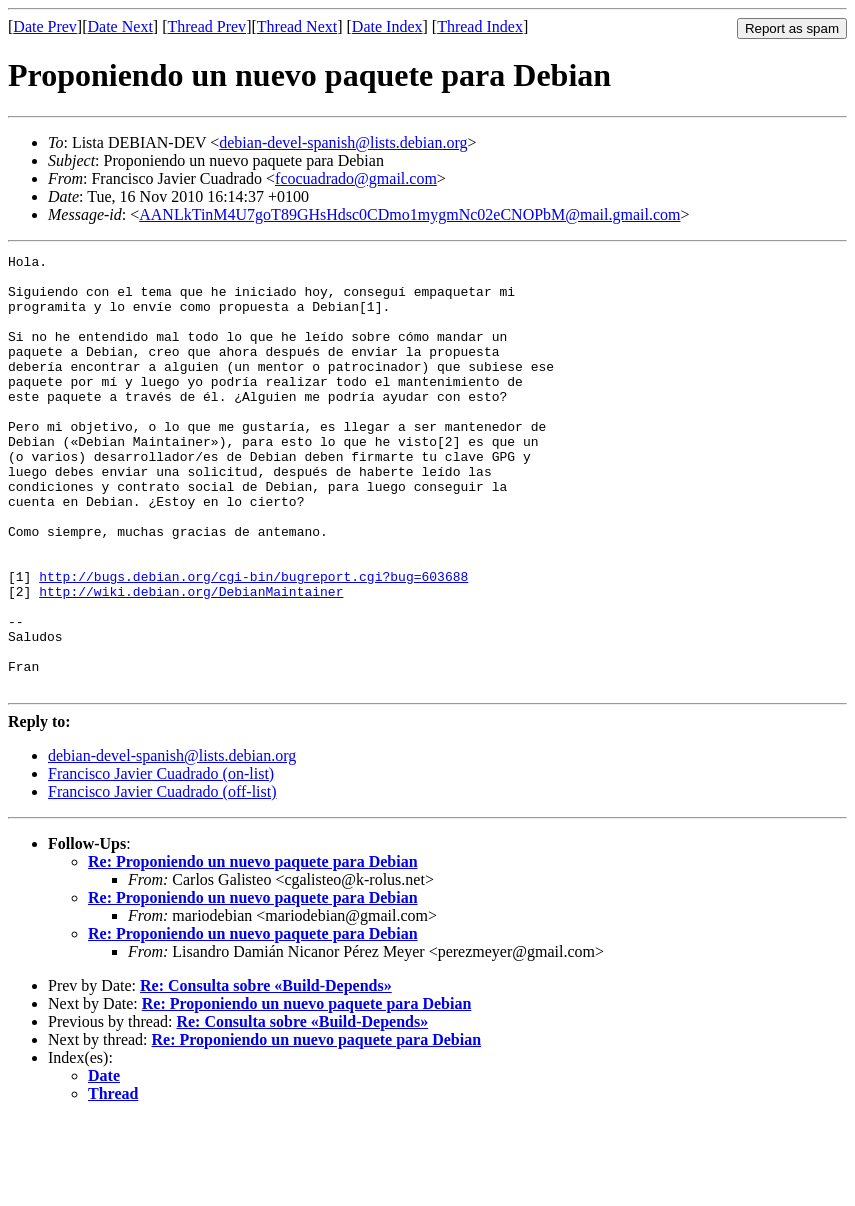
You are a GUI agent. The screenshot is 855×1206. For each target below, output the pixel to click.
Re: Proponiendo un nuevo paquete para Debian (253, 948)
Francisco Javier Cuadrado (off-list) (162, 878)
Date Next (120, 26)
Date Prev (45, 26)
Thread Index (480, 26)
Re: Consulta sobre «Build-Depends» (266, 1072)
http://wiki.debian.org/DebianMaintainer (191, 660)
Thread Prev (206, 26)
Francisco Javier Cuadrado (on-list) (161, 860)
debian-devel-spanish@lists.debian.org (343, 142)
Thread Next (297, 26)
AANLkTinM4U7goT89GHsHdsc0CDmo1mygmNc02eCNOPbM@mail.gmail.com (409, 214)
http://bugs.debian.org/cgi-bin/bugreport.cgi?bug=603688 (253, 642)
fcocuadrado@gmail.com (356, 178)
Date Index (387, 26)
